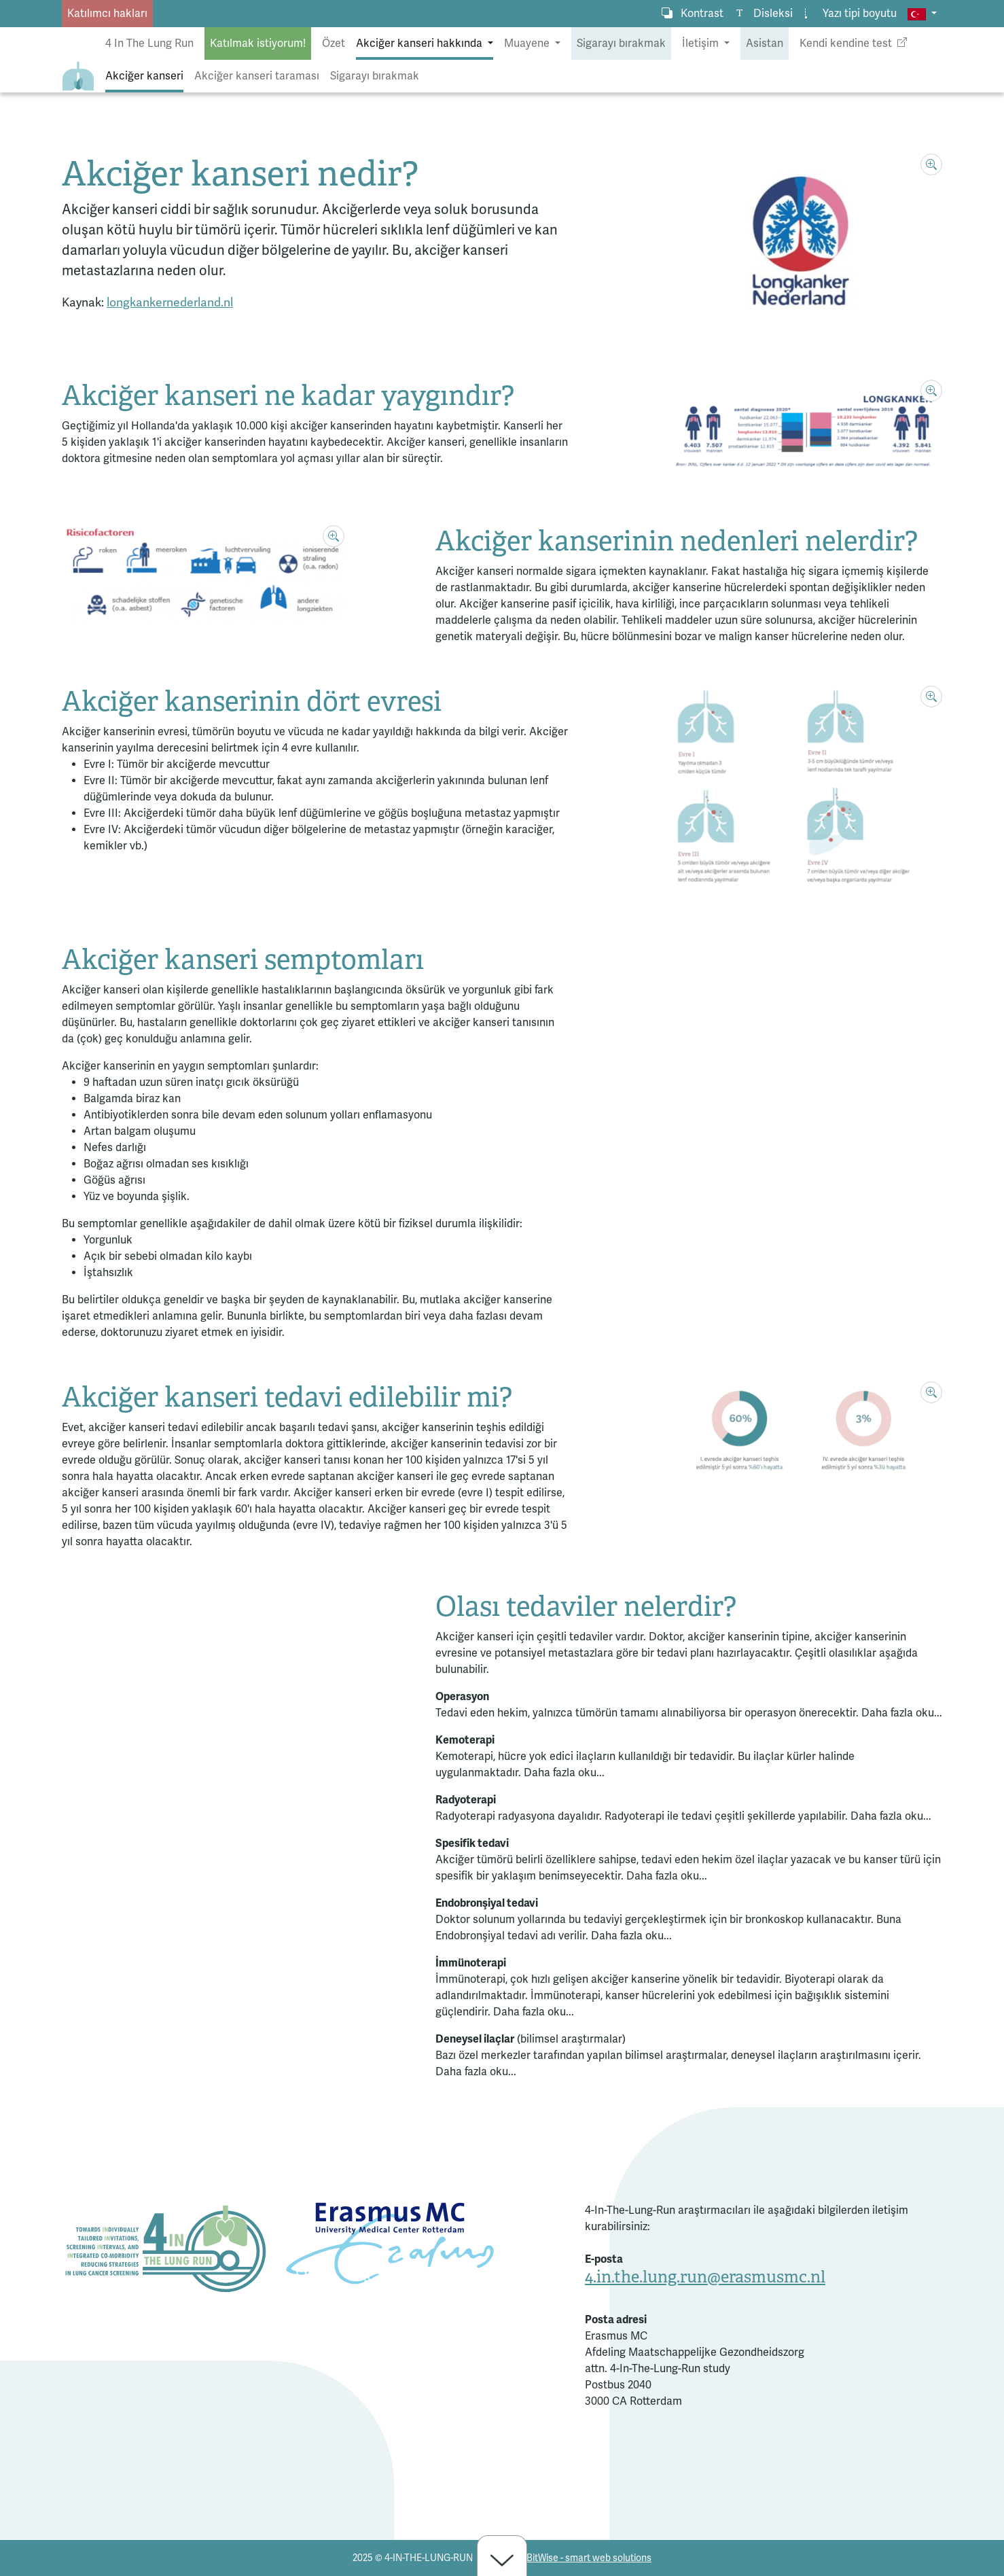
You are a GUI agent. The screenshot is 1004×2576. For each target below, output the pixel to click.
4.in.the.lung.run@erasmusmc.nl (705, 2277)
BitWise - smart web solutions (588, 2558)
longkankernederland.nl (170, 303)
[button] (922, 13)
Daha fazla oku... (901, 1713)
